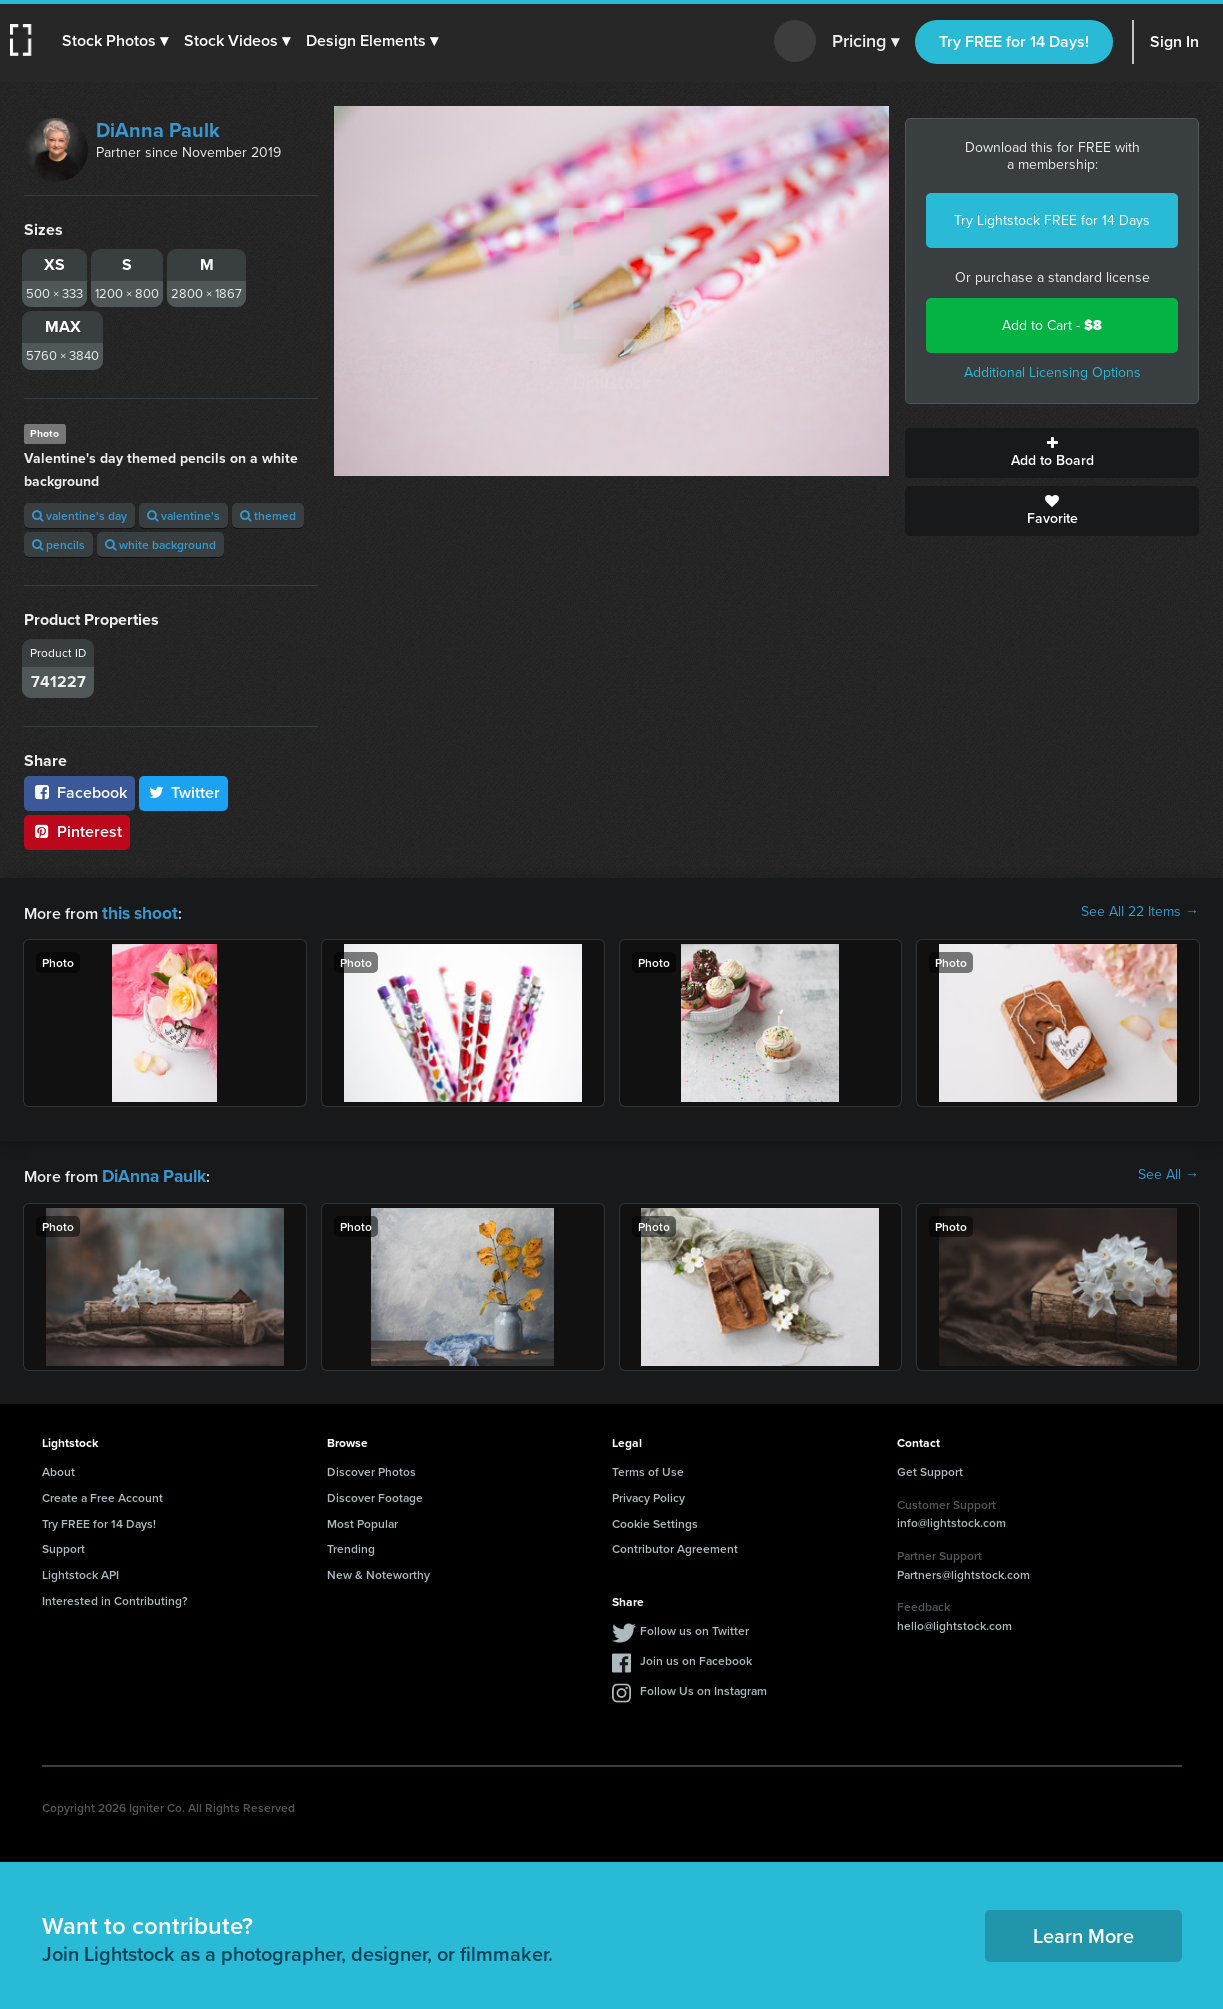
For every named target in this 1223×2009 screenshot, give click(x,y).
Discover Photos (371, 1467)
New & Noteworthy (378, 1570)
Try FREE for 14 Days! (1014, 41)
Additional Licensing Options (1052, 372)
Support (63, 1544)
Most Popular (362, 1519)
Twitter (184, 792)
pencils (58, 544)
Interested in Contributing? (115, 1596)
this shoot (137, 911)
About (58, 1467)
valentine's (183, 515)
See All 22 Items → (1140, 912)
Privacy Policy (648, 1493)
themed (268, 515)
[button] (117, 41)
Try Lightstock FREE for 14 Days (1052, 220)
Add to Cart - (1052, 325)
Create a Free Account (102, 1493)
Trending (351, 1544)
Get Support (930, 1467)
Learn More (1083, 1931)
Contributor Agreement (675, 1544)
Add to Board (1052, 453)
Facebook (79, 792)
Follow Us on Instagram (703, 1686)
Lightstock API (80, 1570)
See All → (1168, 1173)
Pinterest (77, 831)
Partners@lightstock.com (963, 1570)
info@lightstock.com (951, 1518)
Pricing (865, 42)
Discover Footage (375, 1493)
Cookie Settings (655, 1519)
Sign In (1174, 41)
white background (160, 544)
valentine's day (79, 515)
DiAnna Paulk (158, 130)
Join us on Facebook (696, 1656)
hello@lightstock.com (954, 1621)
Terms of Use (648, 1467)
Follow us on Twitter (694, 1626)
